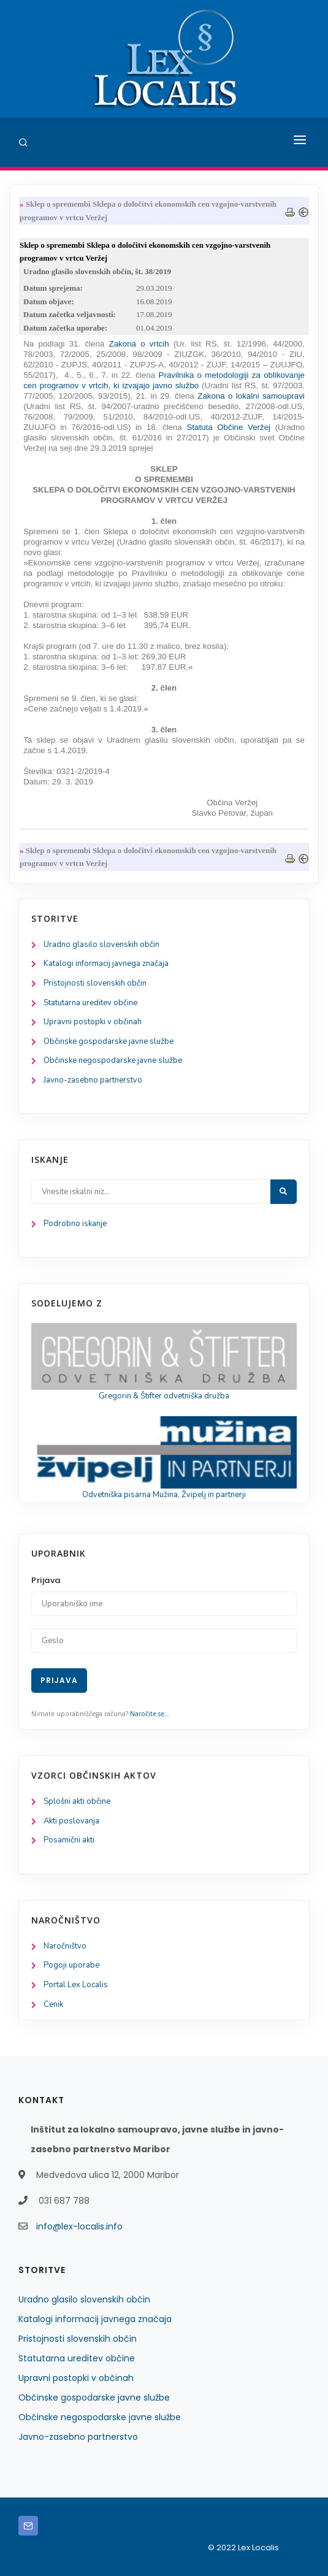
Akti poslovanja (71, 1821)
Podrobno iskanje (75, 1223)
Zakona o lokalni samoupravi (251, 396)
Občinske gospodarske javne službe (109, 1041)
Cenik (53, 2004)
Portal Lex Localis (76, 1984)
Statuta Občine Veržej (228, 427)
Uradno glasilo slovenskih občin (101, 944)
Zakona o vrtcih (139, 343)
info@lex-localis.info (79, 2226)
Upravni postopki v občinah (93, 1021)
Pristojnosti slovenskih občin (95, 983)
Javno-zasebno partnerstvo (93, 1080)
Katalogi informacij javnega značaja (106, 963)
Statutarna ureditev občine (90, 1002)
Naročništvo (65, 1946)
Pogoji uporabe (71, 1965)
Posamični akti (69, 1840)
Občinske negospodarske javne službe (113, 1060)
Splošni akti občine (77, 1801)
